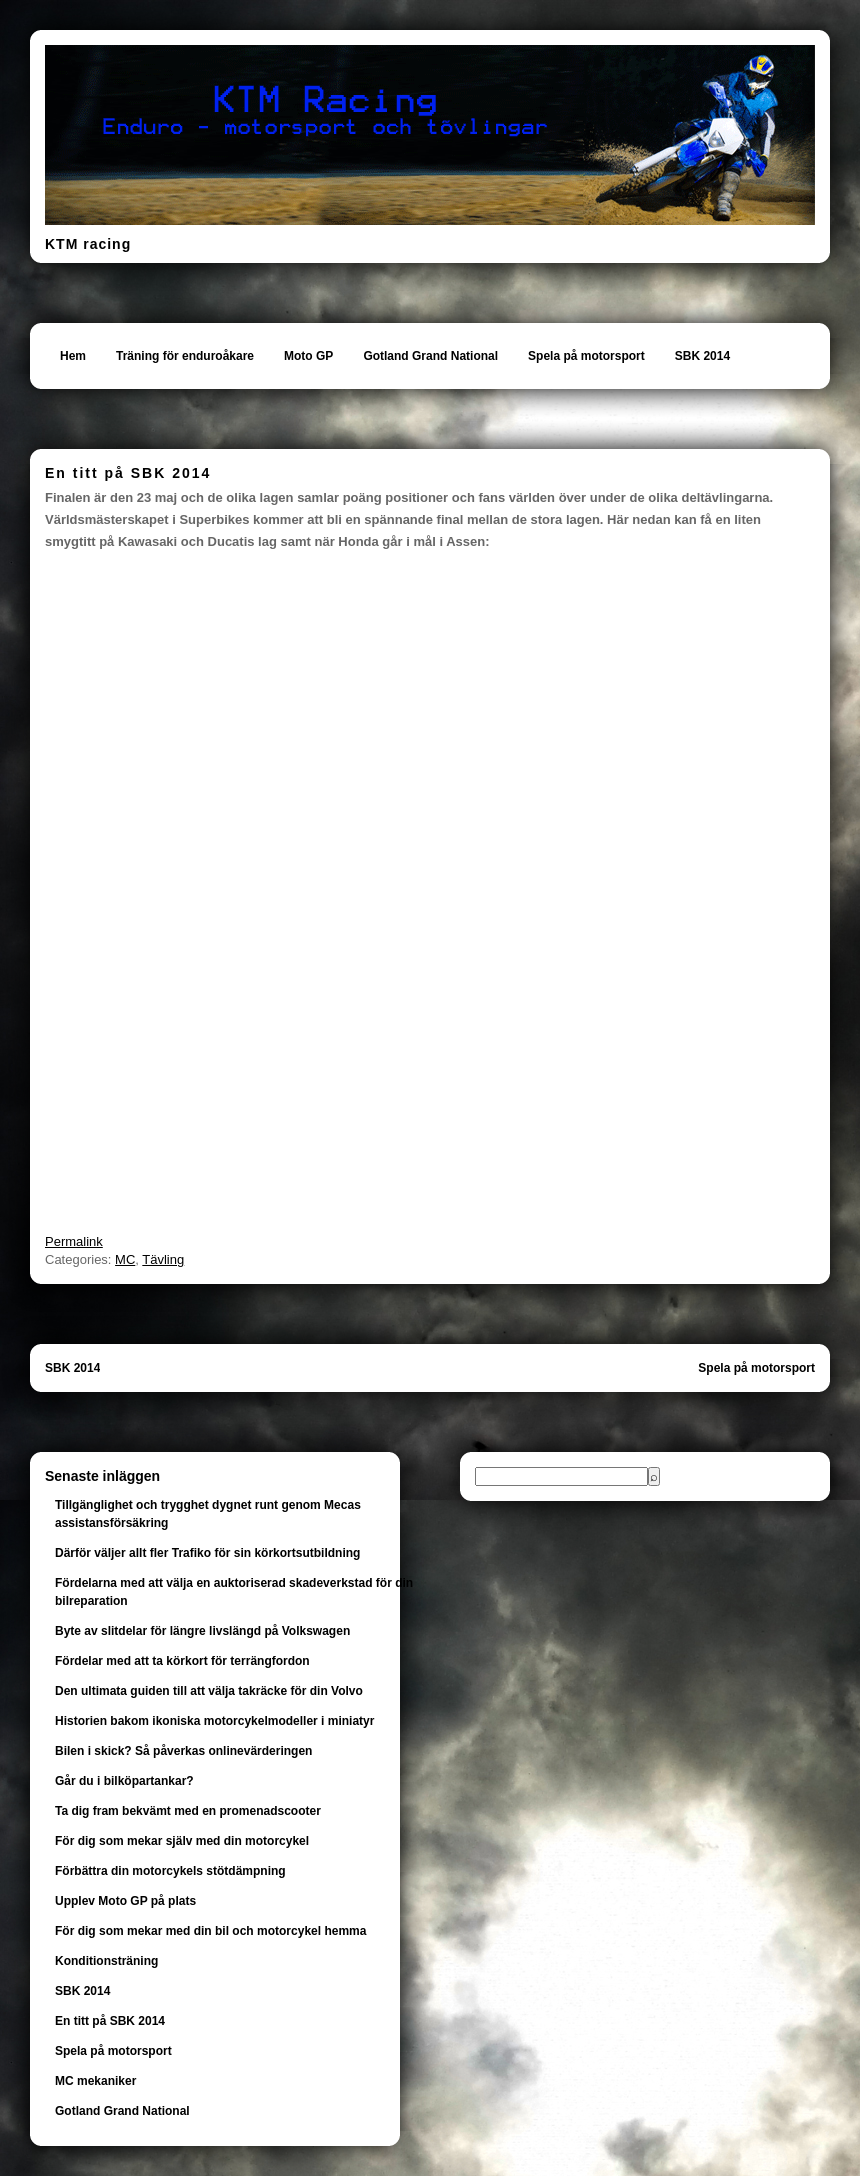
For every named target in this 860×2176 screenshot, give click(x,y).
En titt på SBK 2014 (110, 2021)
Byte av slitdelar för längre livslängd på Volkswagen (202, 1631)
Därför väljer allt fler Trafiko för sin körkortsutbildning (207, 1553)
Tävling (163, 1259)
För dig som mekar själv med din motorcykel (182, 1841)
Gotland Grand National (430, 356)
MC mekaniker (95, 2081)
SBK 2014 (702, 356)
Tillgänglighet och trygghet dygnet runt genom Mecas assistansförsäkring (208, 1514)
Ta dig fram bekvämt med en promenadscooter (188, 1811)
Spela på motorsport (586, 356)
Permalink (74, 1241)
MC (125, 1259)
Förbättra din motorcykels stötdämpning (170, 1871)
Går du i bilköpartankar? (124, 1781)
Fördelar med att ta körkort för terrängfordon (182, 1661)
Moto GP (308, 356)
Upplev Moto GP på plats (125, 1901)
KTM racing (88, 244)
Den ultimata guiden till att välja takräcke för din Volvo (209, 1691)
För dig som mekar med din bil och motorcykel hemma (210, 1931)
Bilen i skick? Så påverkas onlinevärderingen (183, 1751)
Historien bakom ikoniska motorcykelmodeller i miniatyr (214, 1721)
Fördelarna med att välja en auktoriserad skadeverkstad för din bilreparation (234, 1592)
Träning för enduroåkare (185, 356)
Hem (73, 356)
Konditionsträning (106, 1961)
